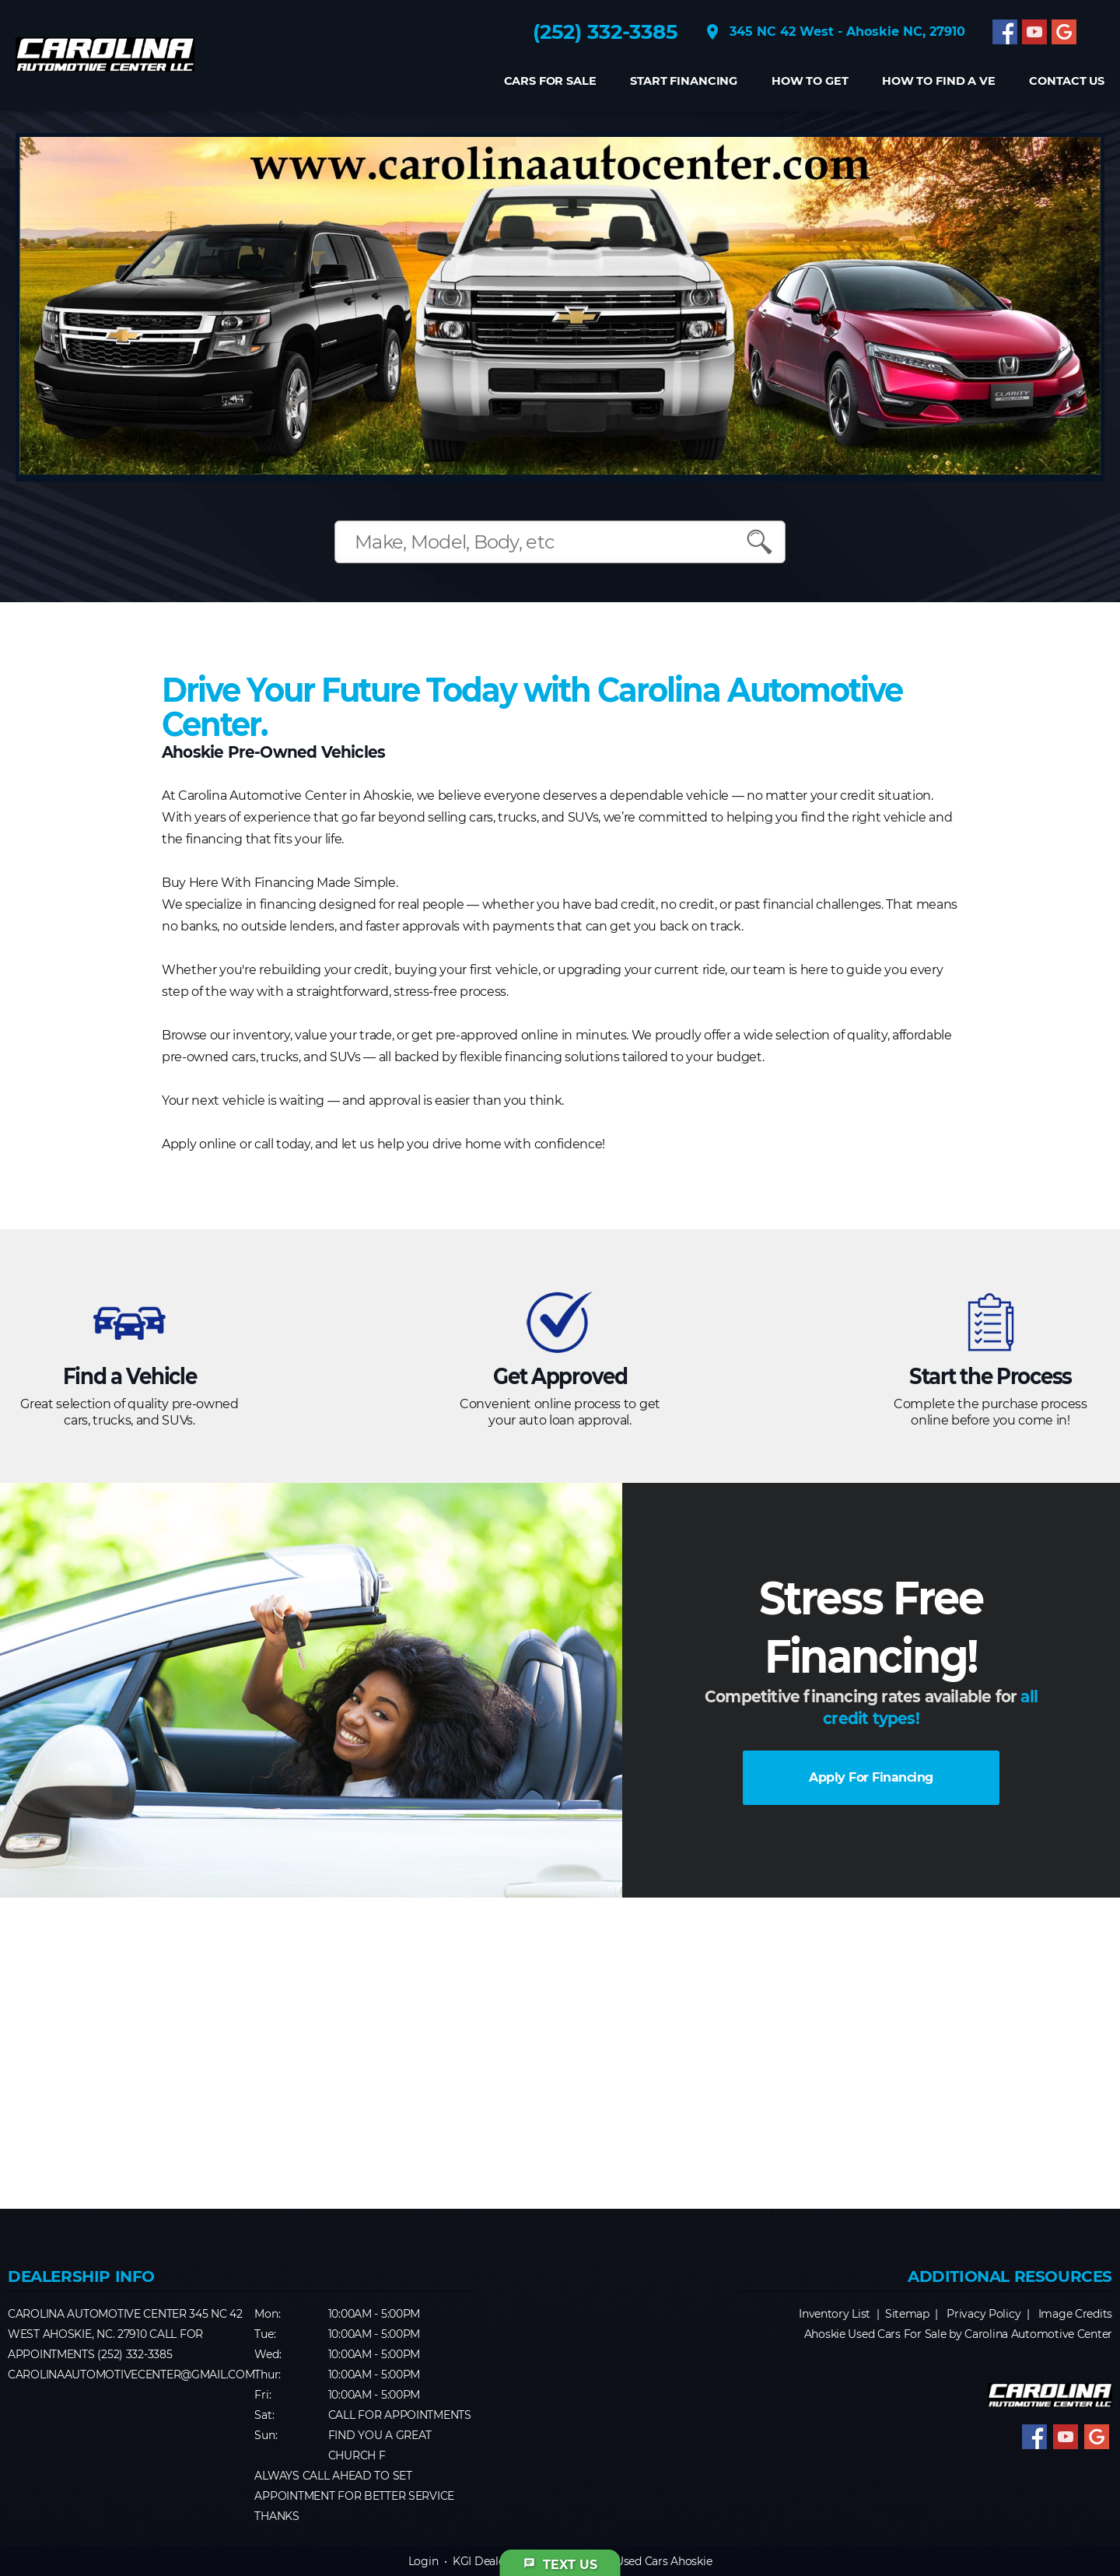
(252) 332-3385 (605, 31)
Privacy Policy (983, 2314)
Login (423, 2561)
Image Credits (1075, 2314)
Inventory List (834, 2314)
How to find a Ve (939, 81)
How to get (810, 81)
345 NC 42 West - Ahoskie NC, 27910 (834, 32)
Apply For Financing (871, 1777)
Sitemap (907, 2314)
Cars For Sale (549, 81)
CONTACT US (1066, 81)
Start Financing (683, 81)
